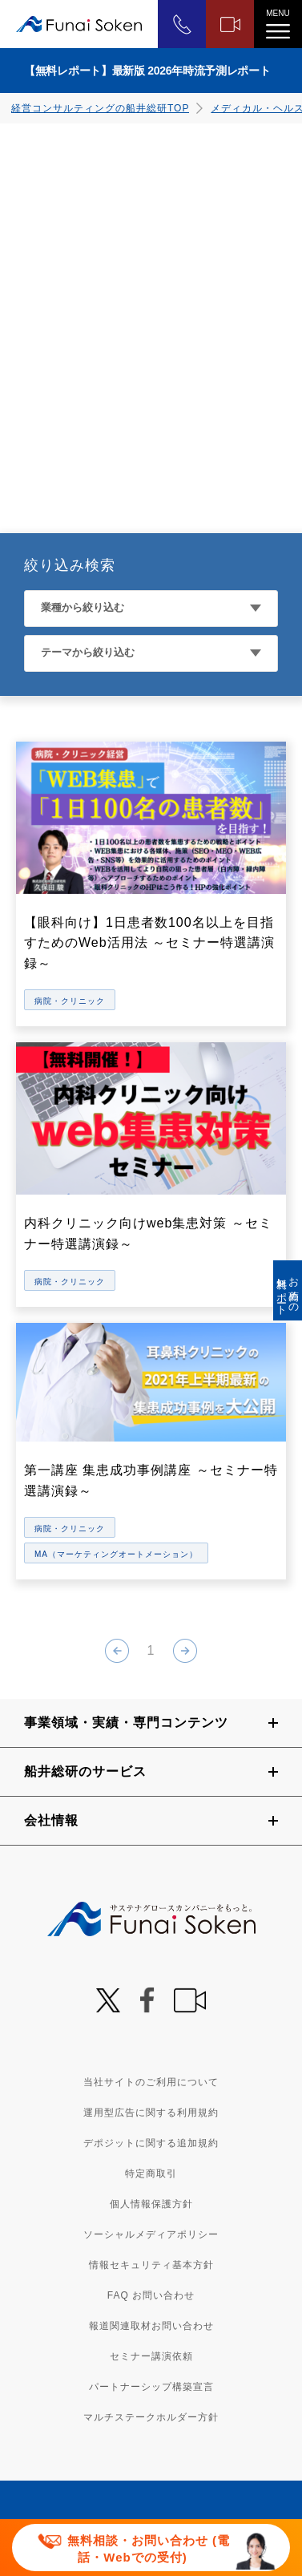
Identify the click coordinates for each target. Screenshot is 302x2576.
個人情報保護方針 (151, 2204)
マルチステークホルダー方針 (151, 2417)
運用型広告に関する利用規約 (151, 2112)
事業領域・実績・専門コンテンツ (126, 1722)
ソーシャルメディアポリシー (151, 2234)
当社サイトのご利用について (151, 2082)
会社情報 (51, 1820)
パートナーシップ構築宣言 (151, 2386)
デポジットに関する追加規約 (151, 2143)
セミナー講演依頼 (151, 2356)
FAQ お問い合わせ (151, 2295)
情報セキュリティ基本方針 (151, 2265)
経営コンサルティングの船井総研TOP (100, 108)
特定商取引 (151, 2173)
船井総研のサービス (85, 1771)
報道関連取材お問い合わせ (151, 2325)
